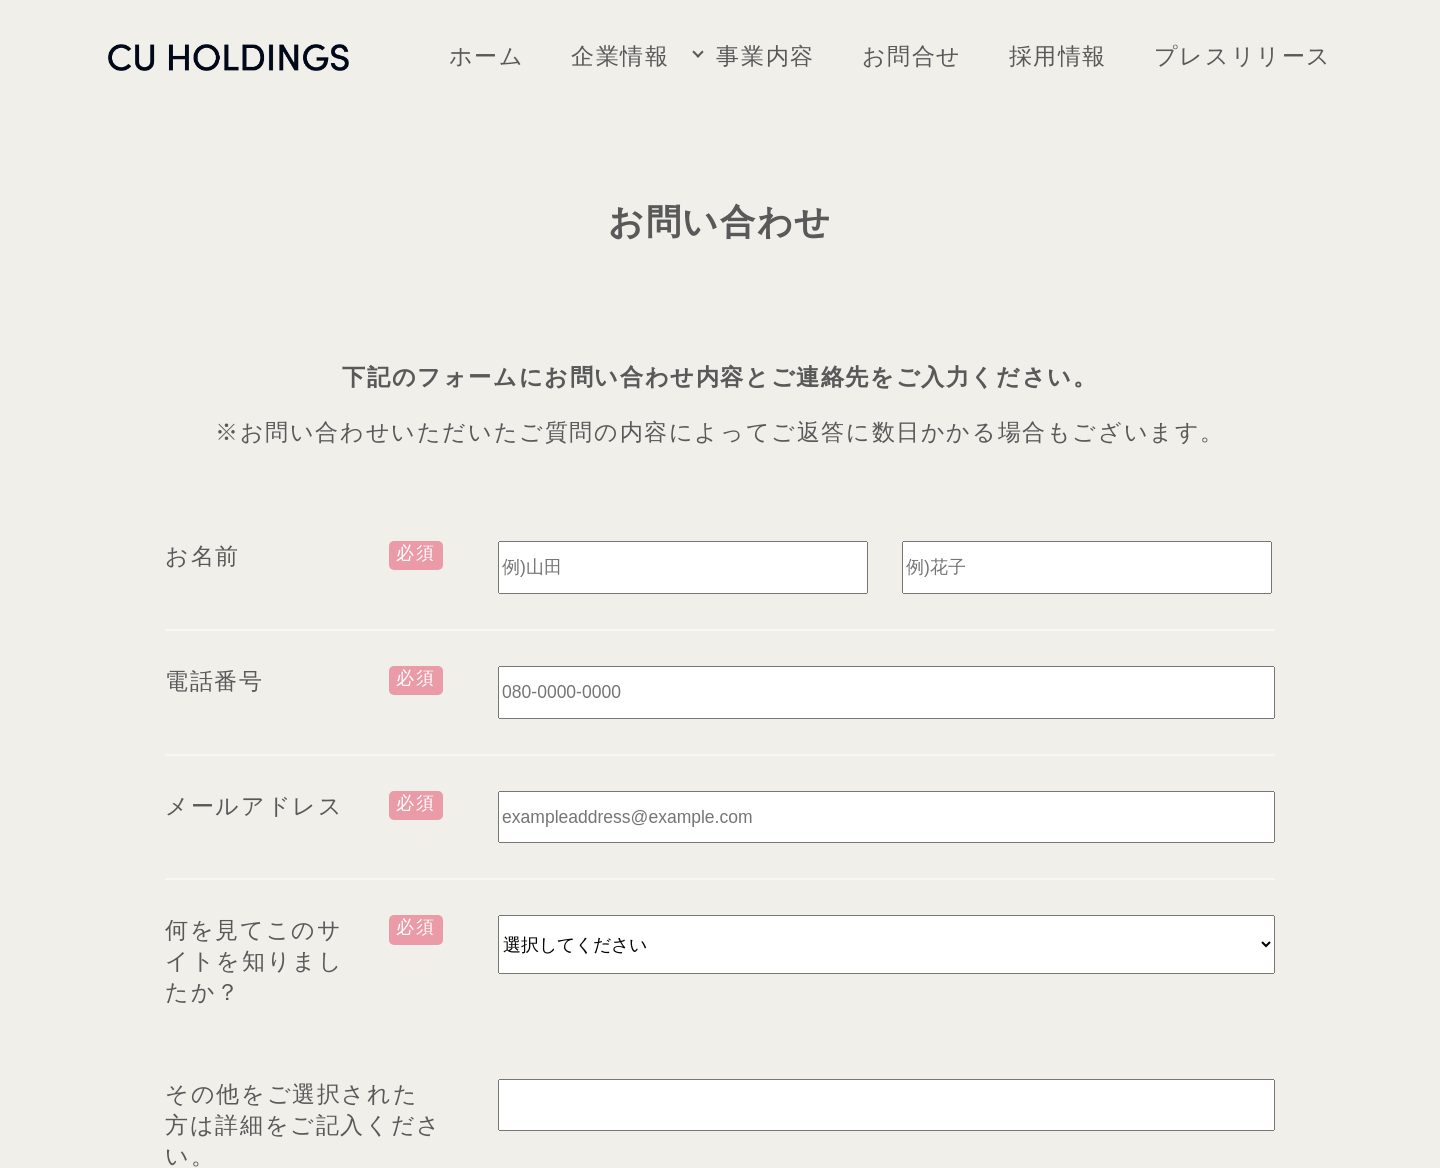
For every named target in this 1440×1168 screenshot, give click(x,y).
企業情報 (620, 56)
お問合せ (912, 56)
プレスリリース (1243, 56)
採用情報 (1058, 56)
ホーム (487, 56)
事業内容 (765, 56)
